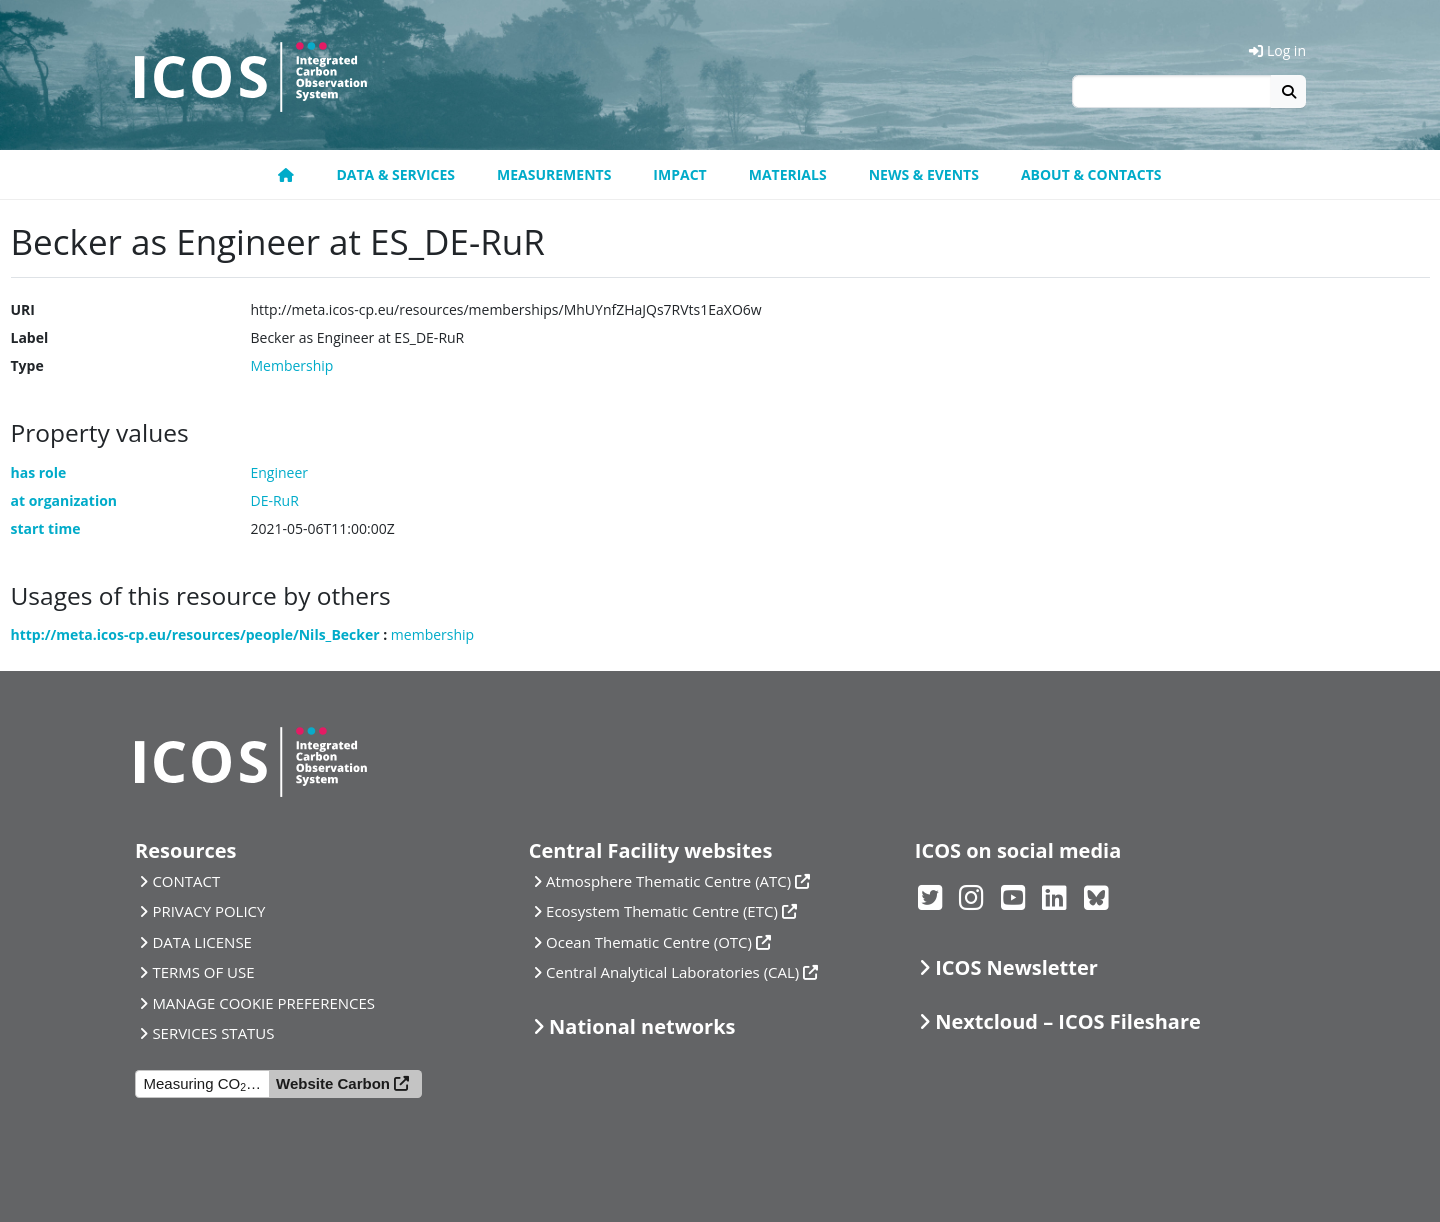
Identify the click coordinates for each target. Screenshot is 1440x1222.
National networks (642, 1026)
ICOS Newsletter (1016, 967)
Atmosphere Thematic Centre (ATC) (668, 881)
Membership (292, 365)
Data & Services (395, 174)
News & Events (924, 174)
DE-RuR (275, 500)
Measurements (554, 174)
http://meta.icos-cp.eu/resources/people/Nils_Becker (195, 634)
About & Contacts (1091, 174)
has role (39, 472)
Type (27, 365)
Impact (679, 174)
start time (46, 528)
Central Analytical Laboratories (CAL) (672, 972)
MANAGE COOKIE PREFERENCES (263, 1003)
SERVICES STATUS (213, 1033)
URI (23, 309)
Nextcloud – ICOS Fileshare (1068, 1021)
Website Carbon (333, 1083)
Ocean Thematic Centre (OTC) (649, 942)
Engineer (280, 472)
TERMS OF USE (203, 972)
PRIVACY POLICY (208, 911)
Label (30, 337)
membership (432, 634)
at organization (64, 500)
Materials (788, 174)
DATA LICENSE (202, 942)
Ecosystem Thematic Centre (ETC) (662, 911)
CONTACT (186, 881)
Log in (1277, 50)
